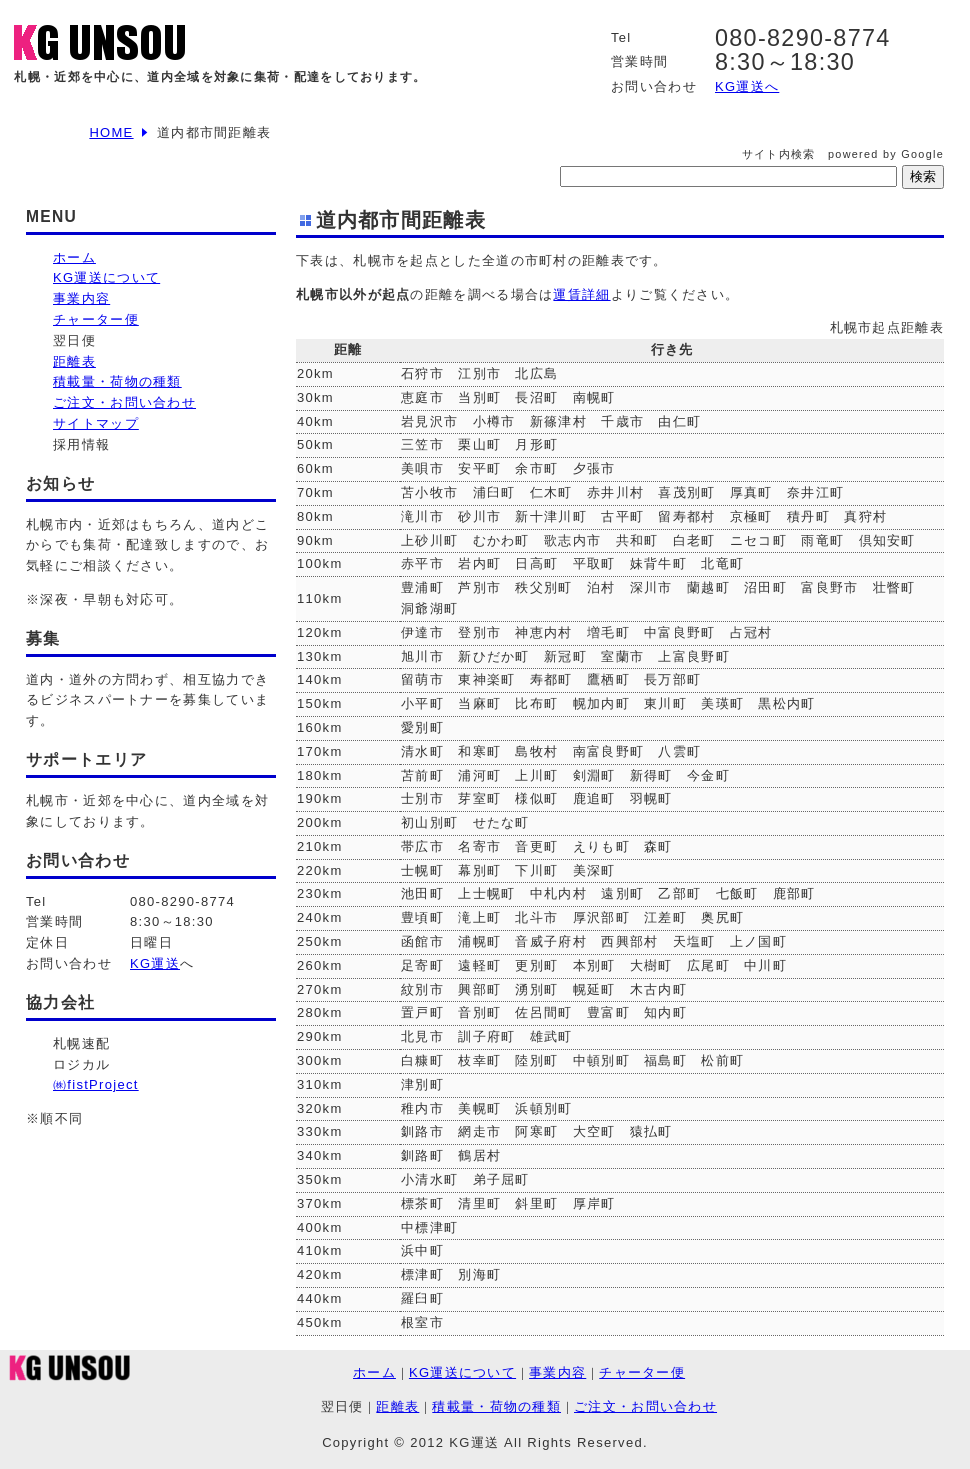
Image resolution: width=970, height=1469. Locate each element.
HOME (111, 132)
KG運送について (106, 277)
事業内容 (81, 298)
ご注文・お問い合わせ (124, 402)
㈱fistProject (96, 1084)
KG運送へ (747, 86)
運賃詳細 (581, 294)
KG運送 (155, 963)
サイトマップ (96, 423)
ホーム (74, 257)
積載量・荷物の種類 (117, 381)
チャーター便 (96, 319)
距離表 (74, 361)
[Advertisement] (126, 1243)
